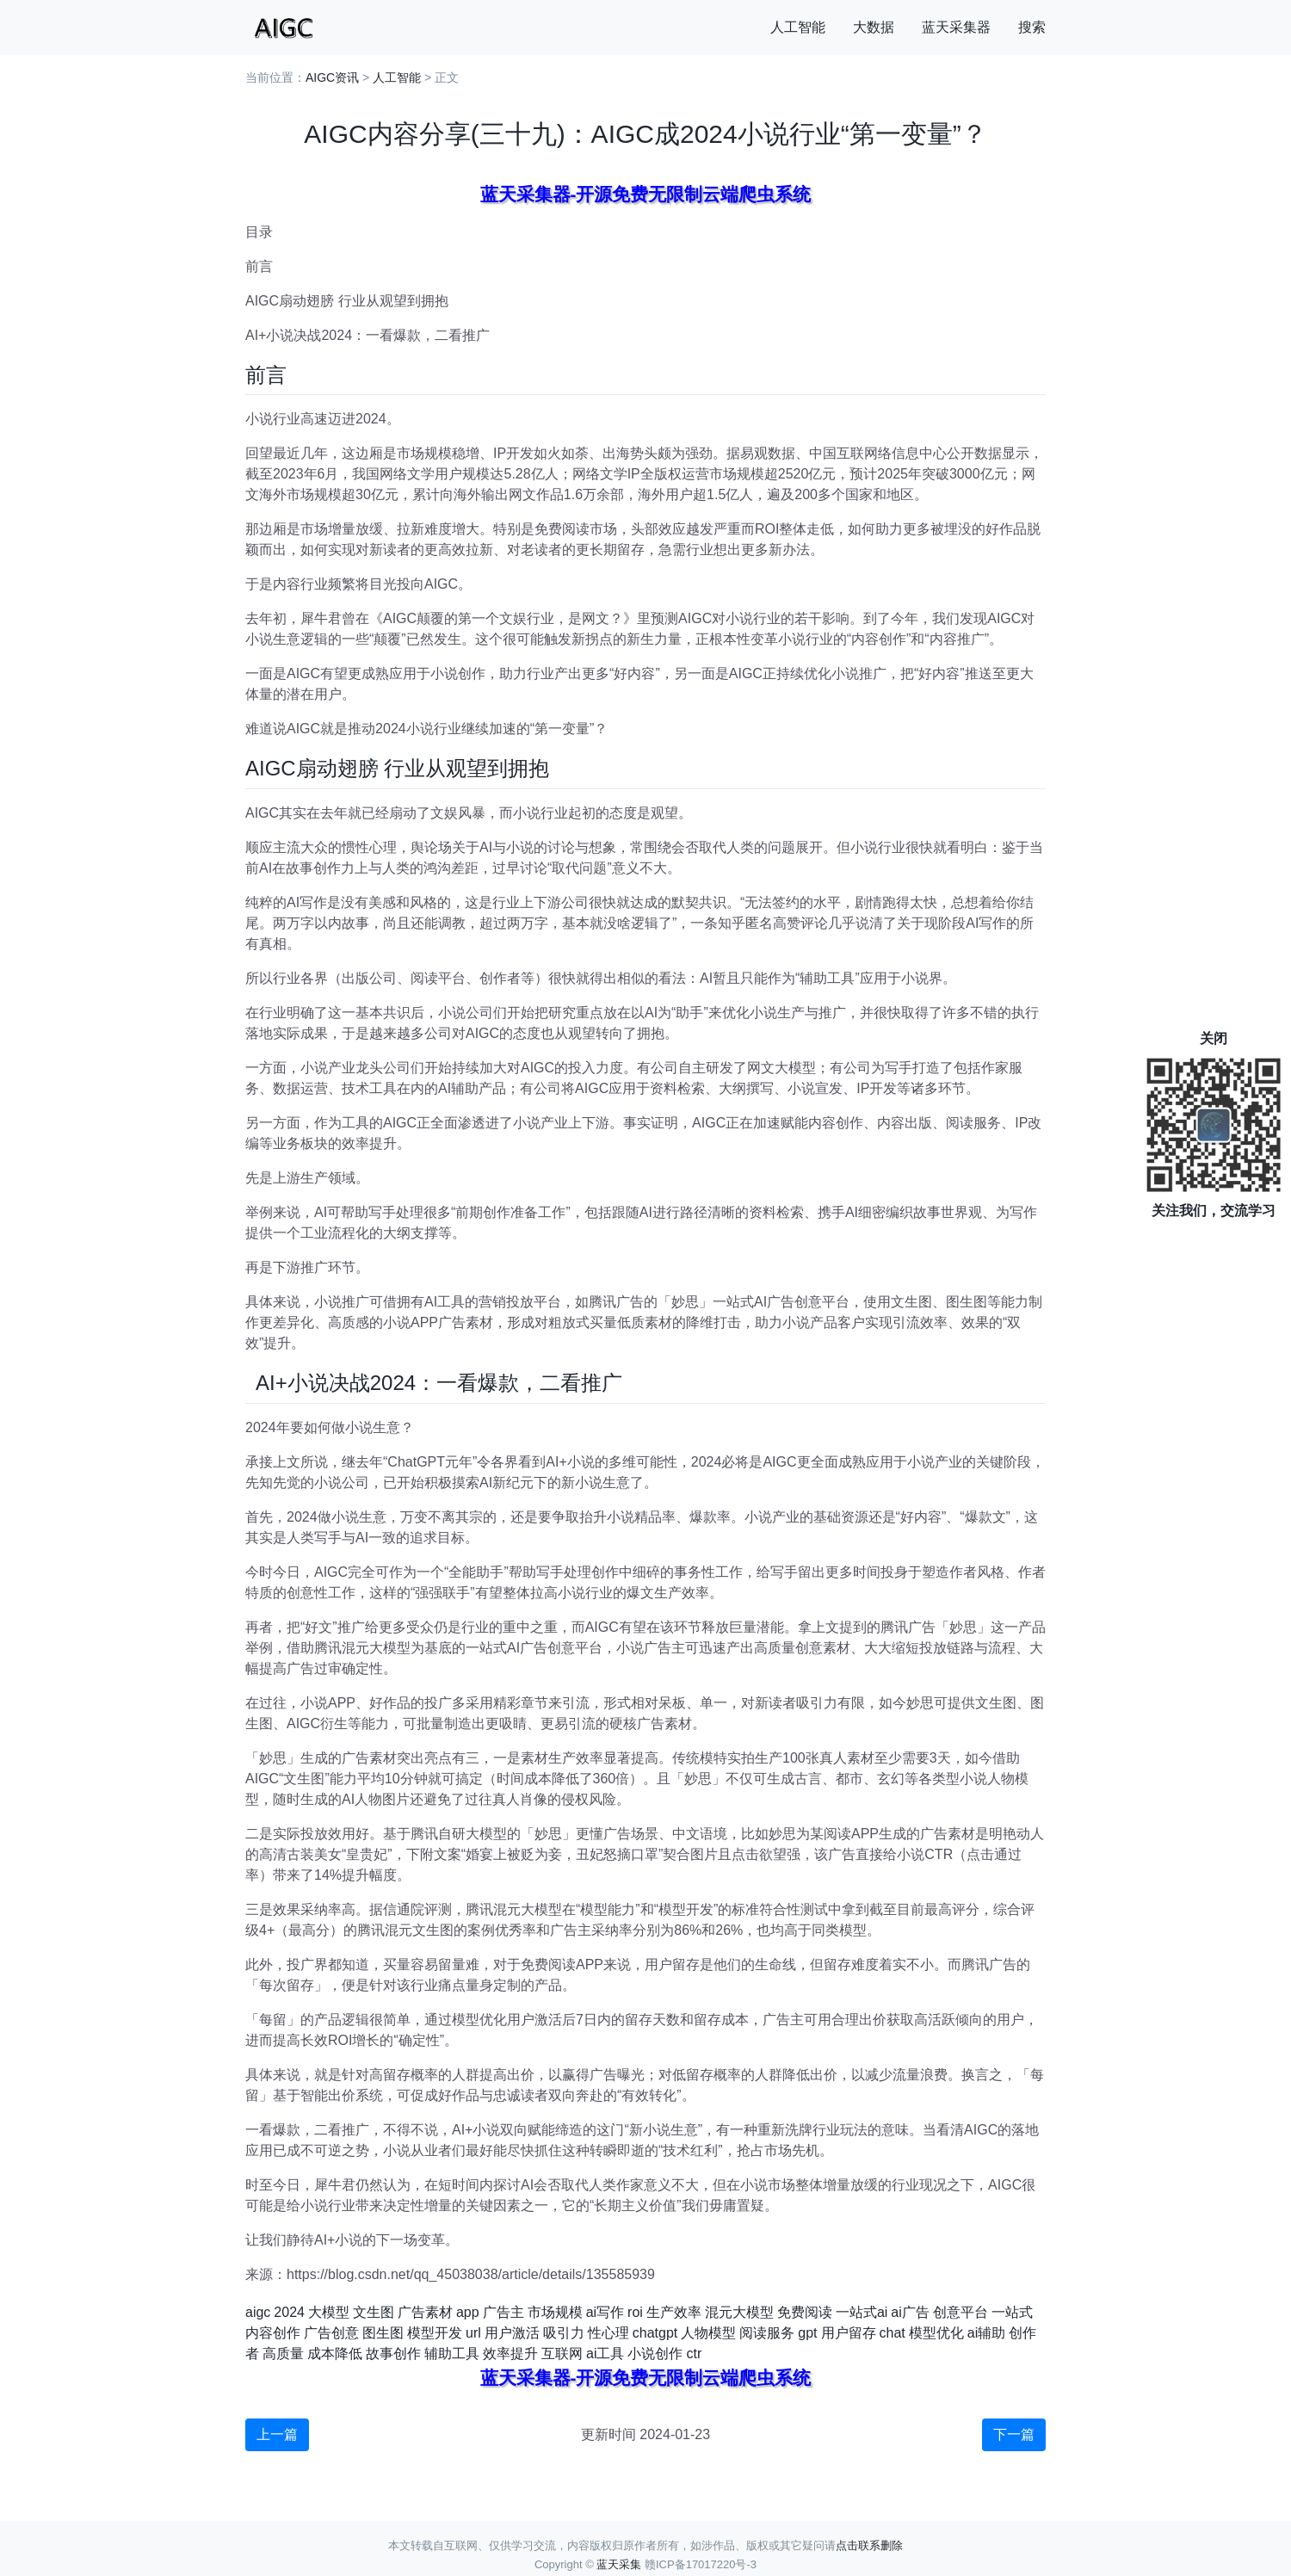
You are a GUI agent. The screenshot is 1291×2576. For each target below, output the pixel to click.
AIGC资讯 (332, 77)
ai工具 (605, 2353)
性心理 (608, 2333)
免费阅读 (804, 2312)
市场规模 (555, 2312)
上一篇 (277, 2434)
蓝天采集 (618, 2564)
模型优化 (936, 2333)
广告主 (503, 2312)
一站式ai (861, 2312)
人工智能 (797, 27)
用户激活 (512, 2333)
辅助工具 (451, 2353)
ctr (693, 2353)
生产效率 (673, 2312)
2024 (289, 2312)
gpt (807, 2333)
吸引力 (563, 2333)
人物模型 (708, 2333)
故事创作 (393, 2353)
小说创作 (655, 2353)
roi (635, 2312)
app (467, 2312)
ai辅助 (986, 2333)
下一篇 (1014, 2434)
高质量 (283, 2353)
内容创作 (272, 2333)
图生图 (383, 2333)
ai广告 (910, 2312)
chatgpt (655, 2333)
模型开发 (434, 2333)
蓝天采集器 (956, 27)
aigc (257, 2312)
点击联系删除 (869, 2545)
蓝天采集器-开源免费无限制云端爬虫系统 (646, 194)
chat (892, 2333)
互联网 (562, 2353)
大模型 (328, 2312)
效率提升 (510, 2353)
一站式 (1012, 2312)
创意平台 (960, 2312)
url (473, 2333)
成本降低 (334, 2353)
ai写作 (605, 2312)
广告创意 (331, 2333)
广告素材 (425, 2312)
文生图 (373, 2312)
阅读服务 (766, 2333)
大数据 (873, 27)
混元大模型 (739, 2312)
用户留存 (848, 2333)
